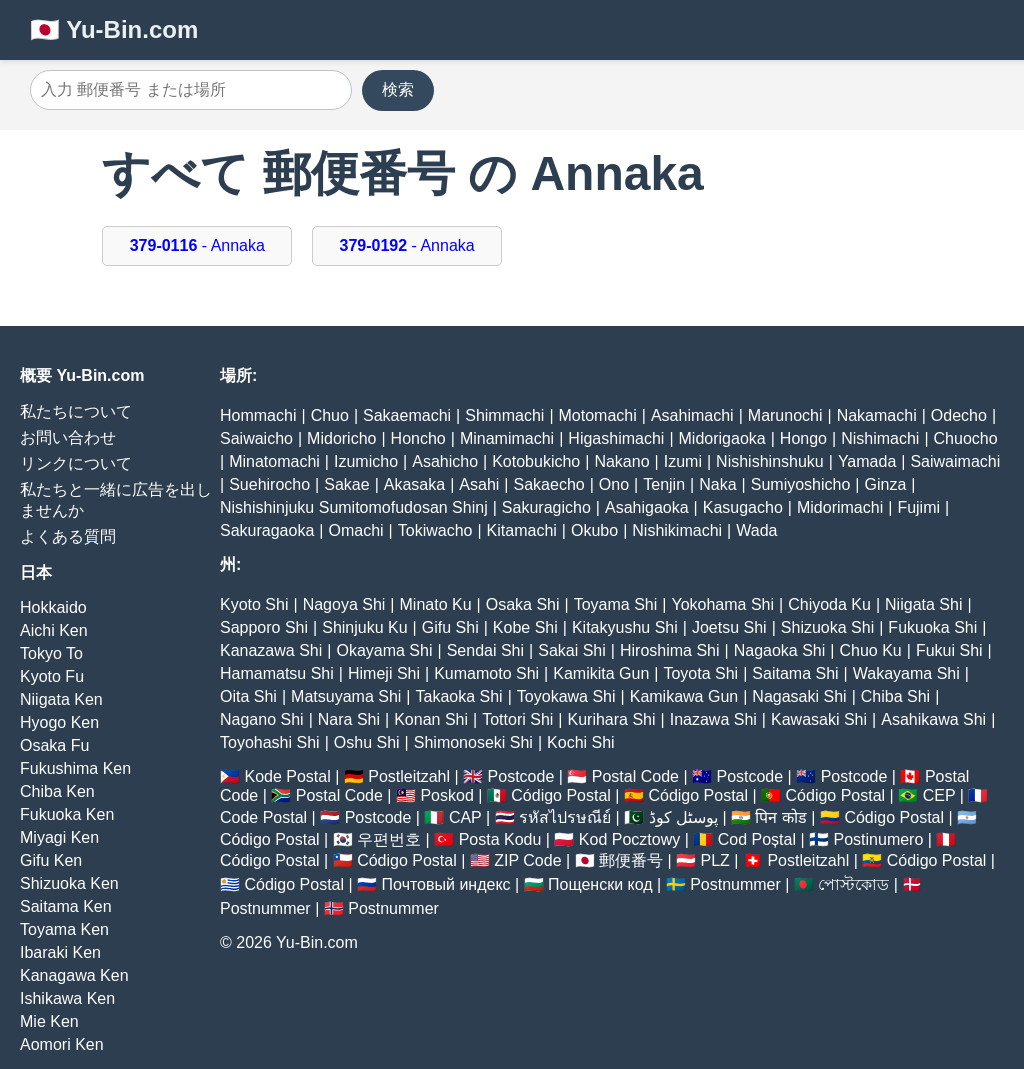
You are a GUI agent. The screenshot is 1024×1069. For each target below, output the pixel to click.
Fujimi (918, 507)
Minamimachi (507, 438)
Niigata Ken (61, 699)
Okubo (594, 530)
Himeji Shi (384, 673)
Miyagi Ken (59, 837)
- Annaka (197, 245)
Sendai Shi (485, 650)
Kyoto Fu (52, 676)
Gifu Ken (51, 860)
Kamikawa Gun (684, 696)
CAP (465, 817)
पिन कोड (780, 817)
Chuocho (966, 438)
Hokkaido (53, 607)
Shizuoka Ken (69, 883)
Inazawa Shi (713, 719)
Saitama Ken (66, 906)
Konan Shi (431, 719)
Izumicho (366, 461)
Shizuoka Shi (827, 627)
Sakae (346, 484)
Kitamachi (522, 530)
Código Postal (561, 795)
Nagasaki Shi (799, 696)
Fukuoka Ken (67, 814)
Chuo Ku (870, 650)
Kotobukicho (536, 461)
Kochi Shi (581, 742)
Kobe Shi (525, 627)
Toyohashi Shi (270, 742)
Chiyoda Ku (829, 604)
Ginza (886, 484)
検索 (398, 89)
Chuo (330, 415)
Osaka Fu (54, 745)
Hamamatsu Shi (277, 673)
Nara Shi (349, 719)
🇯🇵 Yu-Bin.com (114, 29)
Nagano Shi (262, 719)
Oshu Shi (367, 742)
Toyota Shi (700, 673)
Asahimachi (692, 415)
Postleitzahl (409, 776)
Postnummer (735, 884)
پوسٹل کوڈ (683, 817)
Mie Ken (49, 1021)
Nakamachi (877, 415)
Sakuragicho (546, 507)
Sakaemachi (407, 415)
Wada (756, 530)
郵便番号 (631, 860)
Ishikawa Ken (67, 998)
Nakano (621, 461)
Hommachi (258, 415)
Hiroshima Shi (670, 650)
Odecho (959, 415)
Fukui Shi (949, 650)
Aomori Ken (62, 1044)
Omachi (355, 530)
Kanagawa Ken (74, 975)
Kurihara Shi (611, 719)
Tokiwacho (435, 530)
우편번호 (389, 839)
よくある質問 (68, 536)
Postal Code (635, 776)
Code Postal (263, 817)
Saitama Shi (795, 673)
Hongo (803, 438)
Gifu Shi (450, 627)
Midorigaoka (722, 438)
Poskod (446, 795)
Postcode (521, 776)
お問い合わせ (68, 437)
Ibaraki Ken (60, 952)
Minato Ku (436, 604)
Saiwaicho (256, 438)
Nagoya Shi (344, 604)
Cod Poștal (757, 839)
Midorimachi (840, 507)
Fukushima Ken (75, 768)
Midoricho (341, 438)
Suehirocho (269, 484)
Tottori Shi (517, 719)
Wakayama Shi (906, 673)
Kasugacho (743, 507)
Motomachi (598, 415)
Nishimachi (880, 438)
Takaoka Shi (459, 696)
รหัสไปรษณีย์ (565, 817)
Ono (614, 484)
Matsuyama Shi (346, 696)
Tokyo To (51, 653)
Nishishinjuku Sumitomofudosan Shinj (354, 507)
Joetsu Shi (729, 627)
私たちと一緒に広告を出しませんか (116, 500)
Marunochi (785, 415)
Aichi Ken (54, 630)
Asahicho (445, 461)
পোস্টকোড (853, 884)
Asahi (479, 484)
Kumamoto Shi (486, 673)
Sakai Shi (572, 650)
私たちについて (76, 411)
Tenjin (664, 484)
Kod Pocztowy (629, 839)
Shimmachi (504, 415)
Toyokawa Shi (566, 696)
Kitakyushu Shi (625, 627)
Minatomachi (274, 461)
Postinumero (879, 839)
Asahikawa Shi (933, 719)
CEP (939, 795)
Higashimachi (616, 438)
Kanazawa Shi (271, 650)
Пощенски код (600, 884)
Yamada (867, 461)
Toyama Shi (616, 604)
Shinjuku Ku (364, 627)
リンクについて (76, 463)
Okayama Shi (384, 650)
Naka (717, 484)
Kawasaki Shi (819, 719)
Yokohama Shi (722, 604)
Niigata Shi (923, 604)
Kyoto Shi (254, 604)
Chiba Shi (895, 696)
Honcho (418, 438)
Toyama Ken (64, 929)
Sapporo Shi (264, 627)
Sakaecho (549, 484)
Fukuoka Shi (932, 627)
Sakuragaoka (267, 530)
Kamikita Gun (601, 673)
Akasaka (414, 484)
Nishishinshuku (770, 461)
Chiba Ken (57, 791)
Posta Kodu (500, 839)
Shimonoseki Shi (473, 742)
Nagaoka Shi (780, 650)
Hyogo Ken (59, 722)
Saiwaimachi (955, 461)
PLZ (715, 860)
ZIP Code (527, 860)
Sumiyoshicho (801, 484)
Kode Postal (287, 776)
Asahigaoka (647, 507)
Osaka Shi (523, 604)
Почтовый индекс (446, 884)
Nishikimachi (677, 530)
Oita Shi (248, 696)
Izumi (683, 461)
